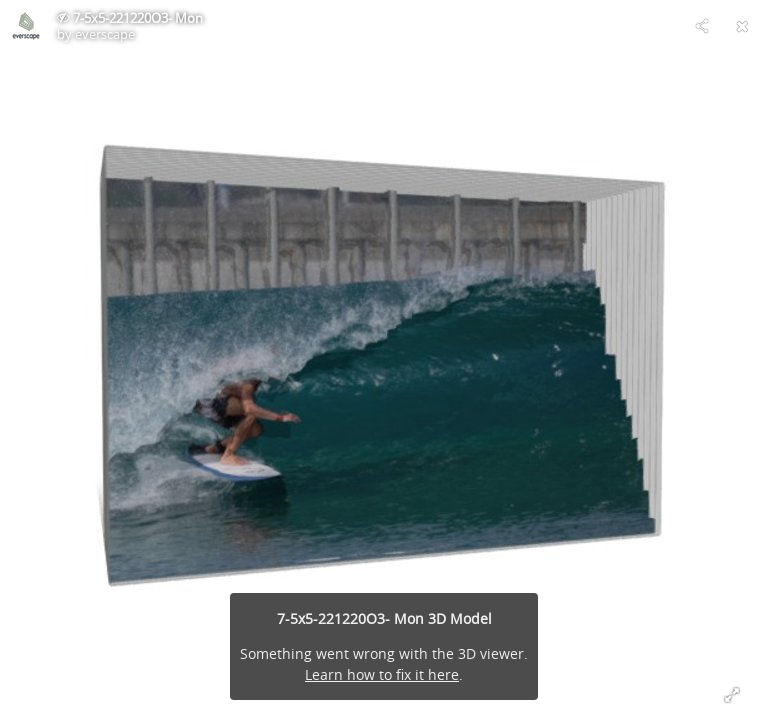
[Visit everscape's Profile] (26, 26)
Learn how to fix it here (382, 674)
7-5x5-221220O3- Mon (138, 18)
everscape (105, 34)
